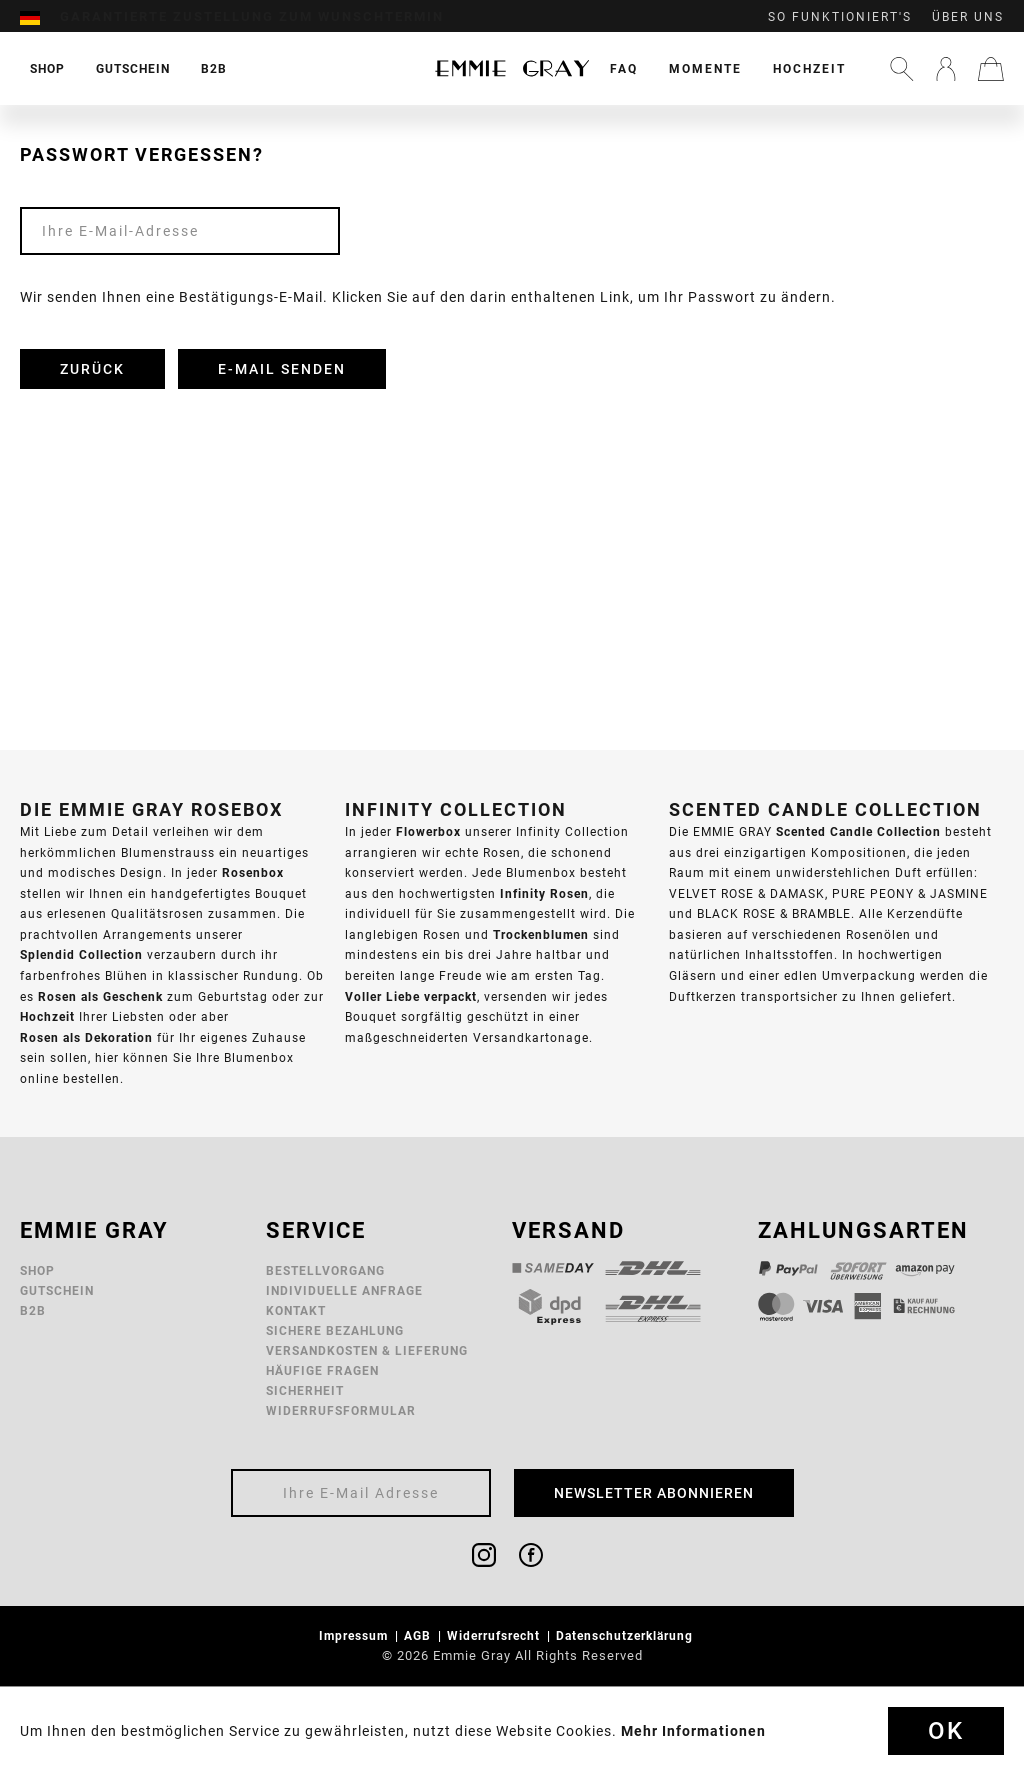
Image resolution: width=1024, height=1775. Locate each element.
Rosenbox (253, 872)
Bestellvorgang (325, 1270)
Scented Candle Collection (858, 831)
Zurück (92, 369)
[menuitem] (40, 17)
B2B (33, 1310)
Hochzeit (809, 68)
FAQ (624, 68)
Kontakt (296, 1310)
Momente (705, 68)
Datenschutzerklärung (626, 1635)
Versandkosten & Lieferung (367, 1350)
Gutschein (57, 1290)
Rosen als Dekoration (86, 1037)
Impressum (355, 1635)
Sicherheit (305, 1390)
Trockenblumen (541, 934)
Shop (37, 1270)
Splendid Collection (81, 954)
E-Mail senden (282, 369)
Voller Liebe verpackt (411, 996)
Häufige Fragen (322, 1370)
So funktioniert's (840, 17)
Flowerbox (428, 831)
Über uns (968, 17)
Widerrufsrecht (495, 1635)
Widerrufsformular (341, 1410)
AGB (419, 1635)
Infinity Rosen (544, 893)
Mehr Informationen (693, 1731)
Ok (946, 1731)
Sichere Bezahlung (335, 1330)
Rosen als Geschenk (100, 996)
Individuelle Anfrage (344, 1290)
